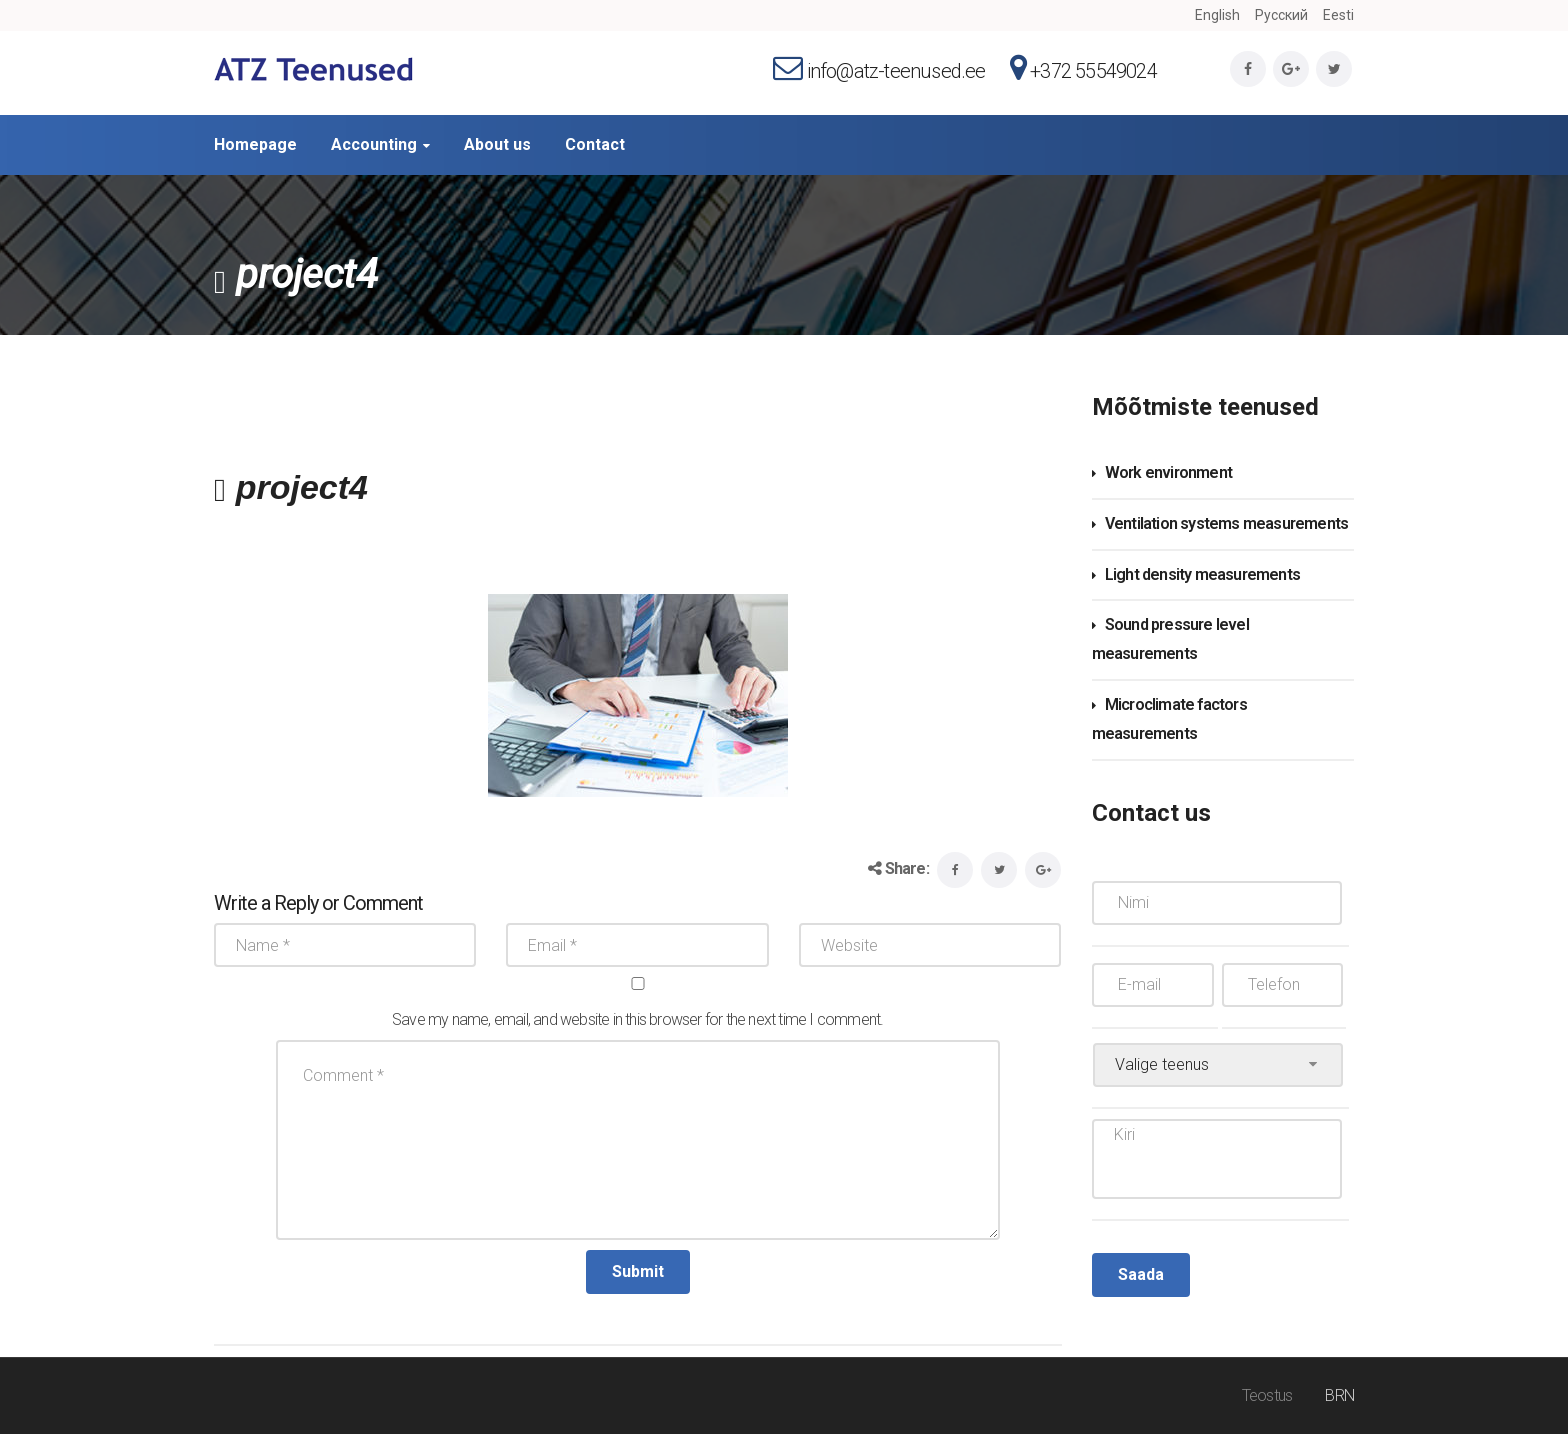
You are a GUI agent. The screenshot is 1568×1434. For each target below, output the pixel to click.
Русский (1281, 15)
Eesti (1338, 15)
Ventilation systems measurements (1226, 523)
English (1217, 15)
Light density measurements (1202, 574)
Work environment (1168, 472)
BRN (1339, 1395)
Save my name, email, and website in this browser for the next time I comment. (637, 1019)
